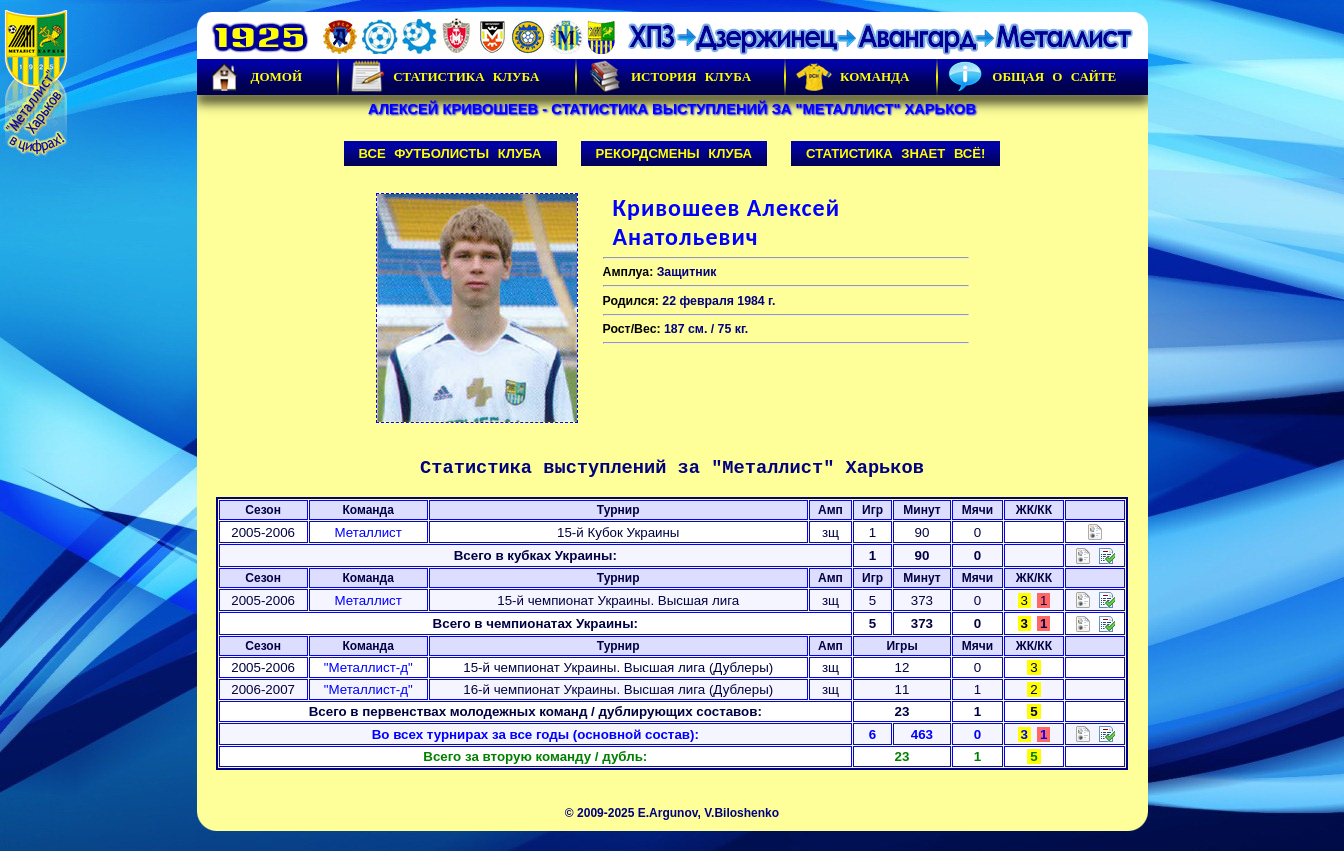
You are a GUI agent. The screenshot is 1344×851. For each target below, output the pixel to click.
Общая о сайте (1032, 77)
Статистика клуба (444, 77)
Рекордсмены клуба (674, 153)
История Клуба (669, 77)
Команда (852, 77)
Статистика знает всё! (895, 153)
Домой (255, 77)
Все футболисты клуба (450, 153)
